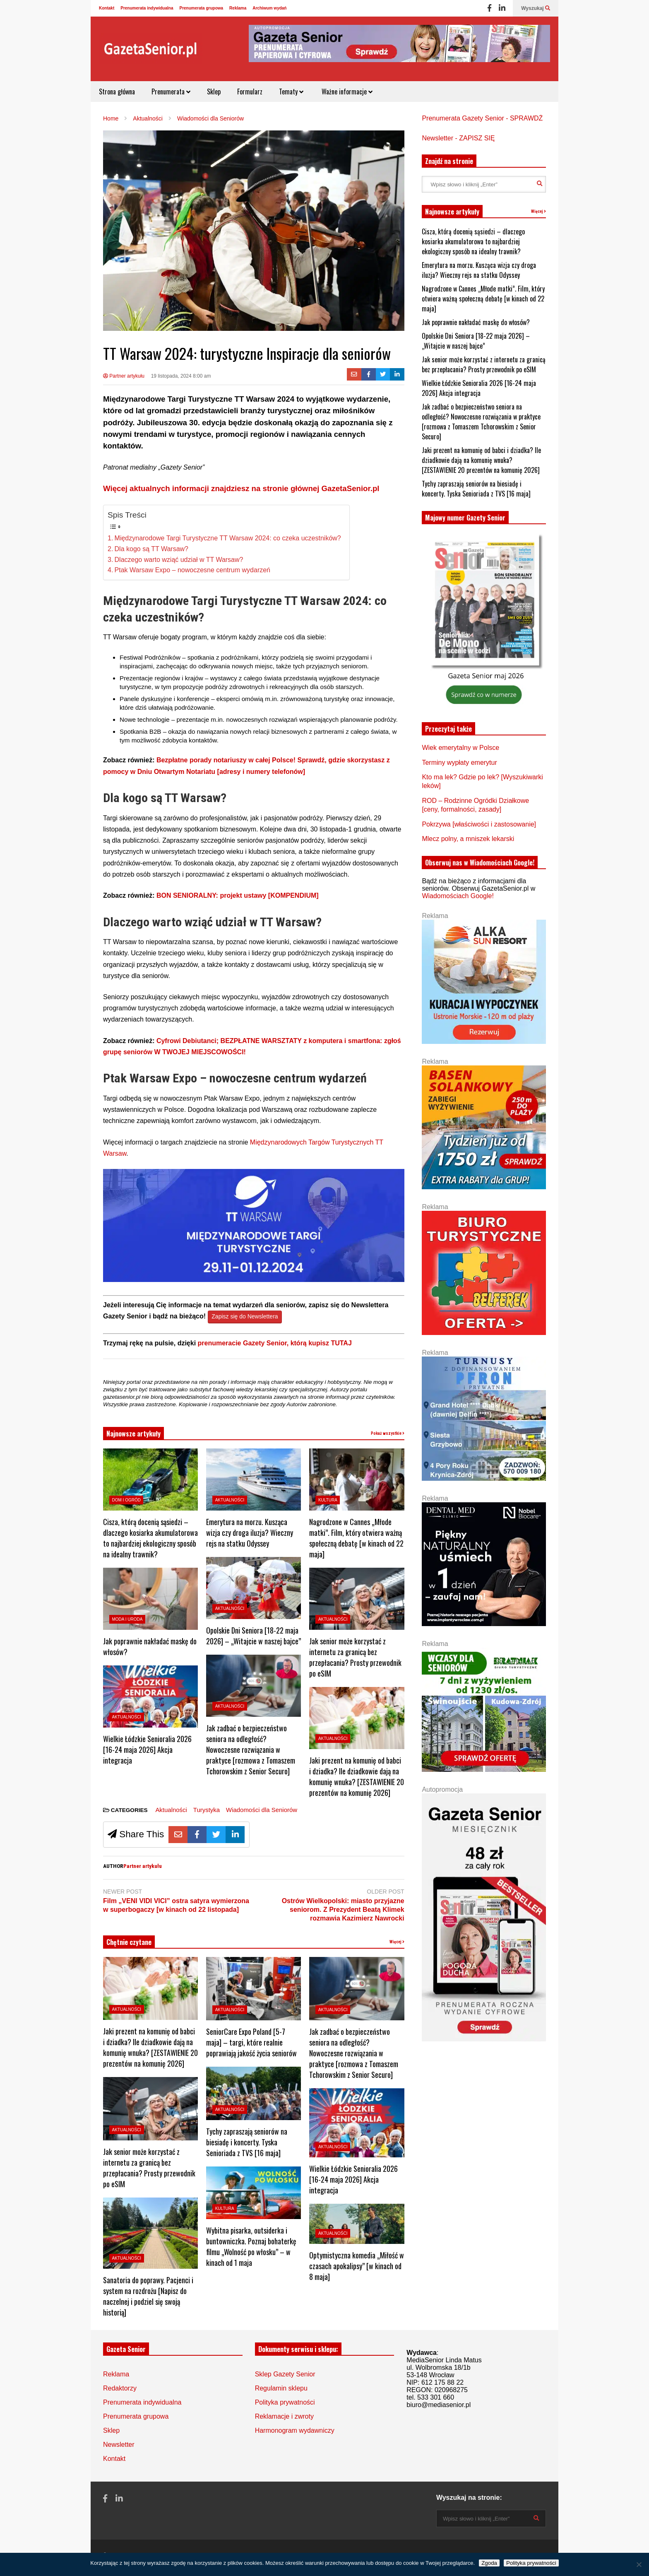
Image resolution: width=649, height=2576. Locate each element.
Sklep (214, 91)
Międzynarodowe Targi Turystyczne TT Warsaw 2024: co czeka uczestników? (228, 538)
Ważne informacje (346, 91)
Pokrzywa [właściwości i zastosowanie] (479, 824)
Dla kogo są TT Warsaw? (151, 548)
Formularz (249, 91)
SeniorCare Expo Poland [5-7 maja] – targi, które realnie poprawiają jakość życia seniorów (251, 2042)
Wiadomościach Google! (457, 895)
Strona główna (117, 91)
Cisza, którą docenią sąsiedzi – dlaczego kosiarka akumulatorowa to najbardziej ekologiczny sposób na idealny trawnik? (150, 1537)
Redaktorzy (120, 2388)
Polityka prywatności (285, 2402)
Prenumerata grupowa (202, 8)
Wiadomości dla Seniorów (261, 1809)
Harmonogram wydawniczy (294, 2430)
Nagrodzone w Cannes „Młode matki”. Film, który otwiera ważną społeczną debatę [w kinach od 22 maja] (356, 1537)
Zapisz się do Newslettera (245, 1317)
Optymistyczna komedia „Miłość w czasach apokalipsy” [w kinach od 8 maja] (356, 2266)
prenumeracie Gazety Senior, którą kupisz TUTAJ (275, 1343)
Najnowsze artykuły (133, 1434)
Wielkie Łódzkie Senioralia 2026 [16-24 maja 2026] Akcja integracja (147, 1749)
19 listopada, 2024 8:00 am (181, 376)
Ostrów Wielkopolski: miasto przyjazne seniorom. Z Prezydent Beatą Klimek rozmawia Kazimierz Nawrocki (343, 1909)
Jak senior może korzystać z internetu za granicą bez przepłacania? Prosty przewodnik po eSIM (355, 1657)
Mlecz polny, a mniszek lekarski (468, 838)
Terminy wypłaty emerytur (459, 762)
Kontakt (106, 8)
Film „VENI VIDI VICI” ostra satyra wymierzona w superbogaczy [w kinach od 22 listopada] (176, 1905)
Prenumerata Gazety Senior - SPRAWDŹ (482, 118)
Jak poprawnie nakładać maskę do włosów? (476, 322)
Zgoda (489, 2563)
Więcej (396, 1942)
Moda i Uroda (127, 1619)
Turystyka (206, 1809)
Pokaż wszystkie (387, 1433)
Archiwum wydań (269, 8)
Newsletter (119, 2444)
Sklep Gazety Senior (285, 2374)
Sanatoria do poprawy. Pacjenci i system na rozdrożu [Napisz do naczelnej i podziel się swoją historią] (148, 2296)
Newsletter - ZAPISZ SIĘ (458, 138)
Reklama (237, 8)
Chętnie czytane (128, 1942)
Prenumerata (170, 91)
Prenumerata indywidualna (146, 8)
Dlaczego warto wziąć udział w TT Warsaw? (179, 559)
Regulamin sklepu (281, 2388)
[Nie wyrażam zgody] (639, 2564)
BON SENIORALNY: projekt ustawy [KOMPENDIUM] (237, 895)
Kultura (327, 1500)
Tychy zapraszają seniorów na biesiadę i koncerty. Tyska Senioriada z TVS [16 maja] (246, 2142)
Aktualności (127, 1717)
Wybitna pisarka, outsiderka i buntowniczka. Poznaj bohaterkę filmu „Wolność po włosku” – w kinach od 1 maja (251, 2246)
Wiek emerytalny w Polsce (460, 747)
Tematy (291, 91)
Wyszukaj (535, 8)
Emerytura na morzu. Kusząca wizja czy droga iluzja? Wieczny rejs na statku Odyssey (249, 1532)
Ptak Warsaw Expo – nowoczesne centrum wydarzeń (192, 570)
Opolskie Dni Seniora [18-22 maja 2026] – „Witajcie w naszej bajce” (253, 1635)
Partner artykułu (123, 376)
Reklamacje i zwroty (284, 2416)
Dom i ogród (126, 1500)
